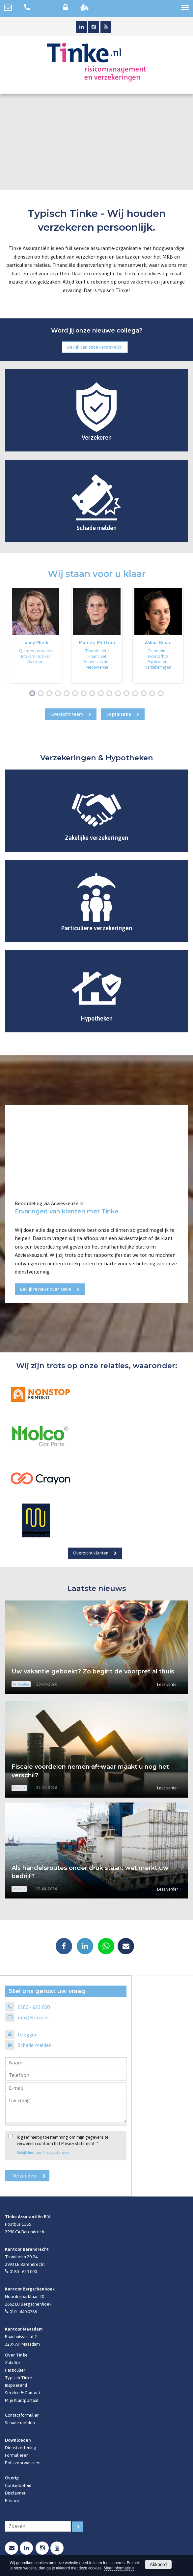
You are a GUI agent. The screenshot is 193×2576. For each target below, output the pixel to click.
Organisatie (118, 714)
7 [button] (85, 694)
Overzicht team (66, 714)
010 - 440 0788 (23, 2311)
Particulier (15, 2370)
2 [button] (42, 694)
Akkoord (158, 2564)
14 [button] (145, 694)
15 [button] (153, 694)
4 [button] (59, 694)
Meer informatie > (119, 2568)
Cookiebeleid (18, 2485)
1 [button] (33, 694)
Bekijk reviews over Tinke (45, 1289)
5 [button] (68, 694)
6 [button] (76, 694)
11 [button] (119, 694)
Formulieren (17, 2455)
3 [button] (50, 694)
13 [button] (136, 694)
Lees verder (167, 1684)
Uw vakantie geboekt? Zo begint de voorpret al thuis (93, 1671)
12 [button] (127, 694)
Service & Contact (22, 2392)
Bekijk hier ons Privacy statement (45, 2152)
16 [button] (162, 694)
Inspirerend (16, 2385)
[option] (35, 635)
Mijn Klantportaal (22, 2400)
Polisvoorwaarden (23, 2462)
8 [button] (93, 694)
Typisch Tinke (18, 2377)
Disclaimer (15, 2493)
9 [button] (102, 694)
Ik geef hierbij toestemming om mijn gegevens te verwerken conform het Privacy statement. (62, 2140)
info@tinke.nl (33, 2017)
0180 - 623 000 (34, 2007)
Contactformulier (22, 2415)
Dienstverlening (20, 2447)
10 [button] (110, 694)
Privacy (12, 2500)
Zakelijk (13, 2362)
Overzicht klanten (90, 1552)
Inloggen (28, 2034)
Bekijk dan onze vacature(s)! (95, 347)
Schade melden (35, 2045)
